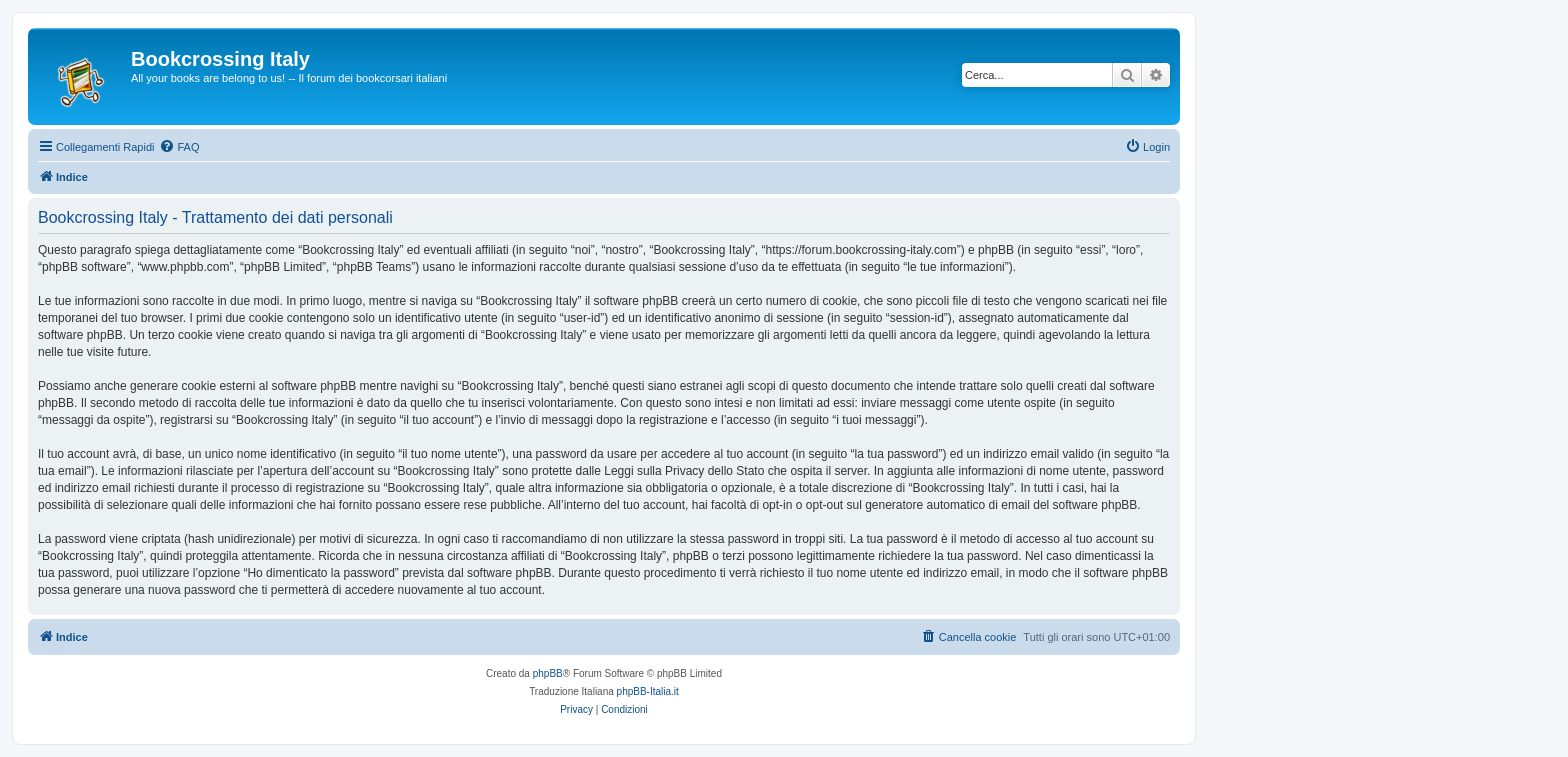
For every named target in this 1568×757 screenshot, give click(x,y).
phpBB (548, 673)
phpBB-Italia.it (648, 691)
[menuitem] (179, 147)
